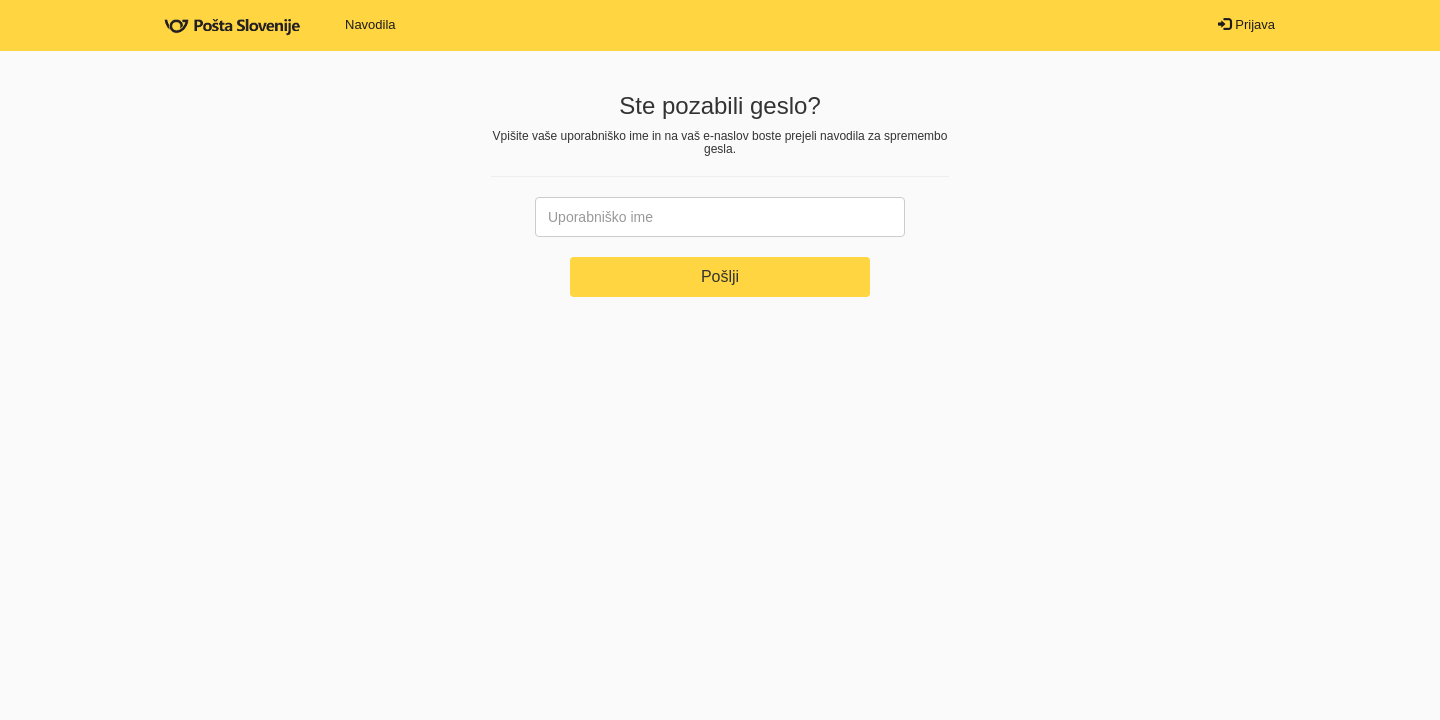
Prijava (1246, 24)
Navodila (370, 24)
